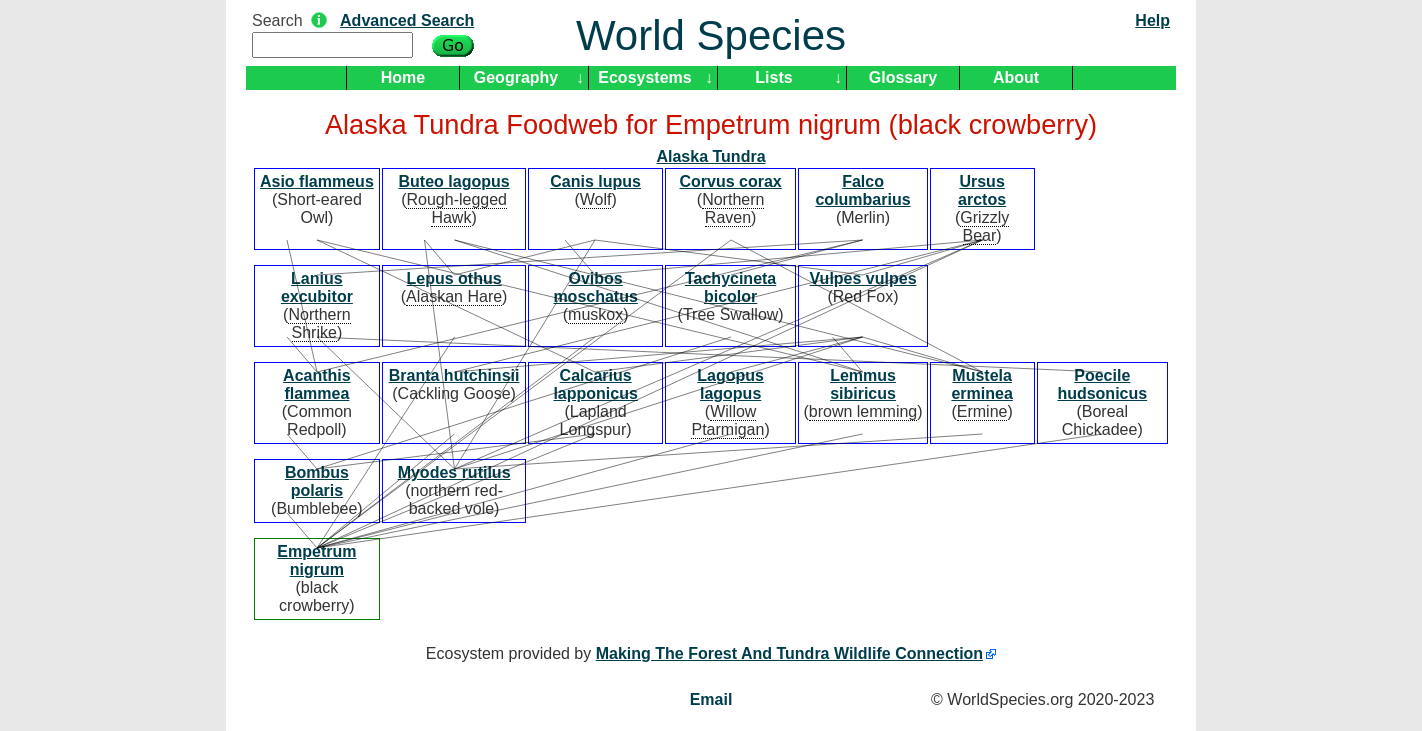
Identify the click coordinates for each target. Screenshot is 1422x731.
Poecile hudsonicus (1102, 384)
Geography (516, 77)
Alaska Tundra (710, 156)
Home (403, 77)
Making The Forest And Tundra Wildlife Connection (789, 653)
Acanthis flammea (317, 384)
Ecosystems (644, 77)
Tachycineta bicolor (730, 287)
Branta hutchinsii (454, 375)
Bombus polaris (317, 481)
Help (1152, 20)
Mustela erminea (981, 384)
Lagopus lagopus (730, 384)
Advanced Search (407, 20)
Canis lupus (595, 181)
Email (711, 699)
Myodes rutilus (454, 472)
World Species (711, 35)
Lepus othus (454, 278)
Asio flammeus (317, 181)
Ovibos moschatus (595, 287)
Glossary (903, 77)
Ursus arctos (982, 190)
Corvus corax (730, 181)
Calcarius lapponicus (595, 384)
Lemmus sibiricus (863, 384)
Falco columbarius (862, 190)
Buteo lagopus (454, 181)
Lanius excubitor (317, 287)
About (1016, 77)
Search (277, 20)
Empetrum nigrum (316, 560)
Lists (773, 77)
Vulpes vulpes (863, 278)
